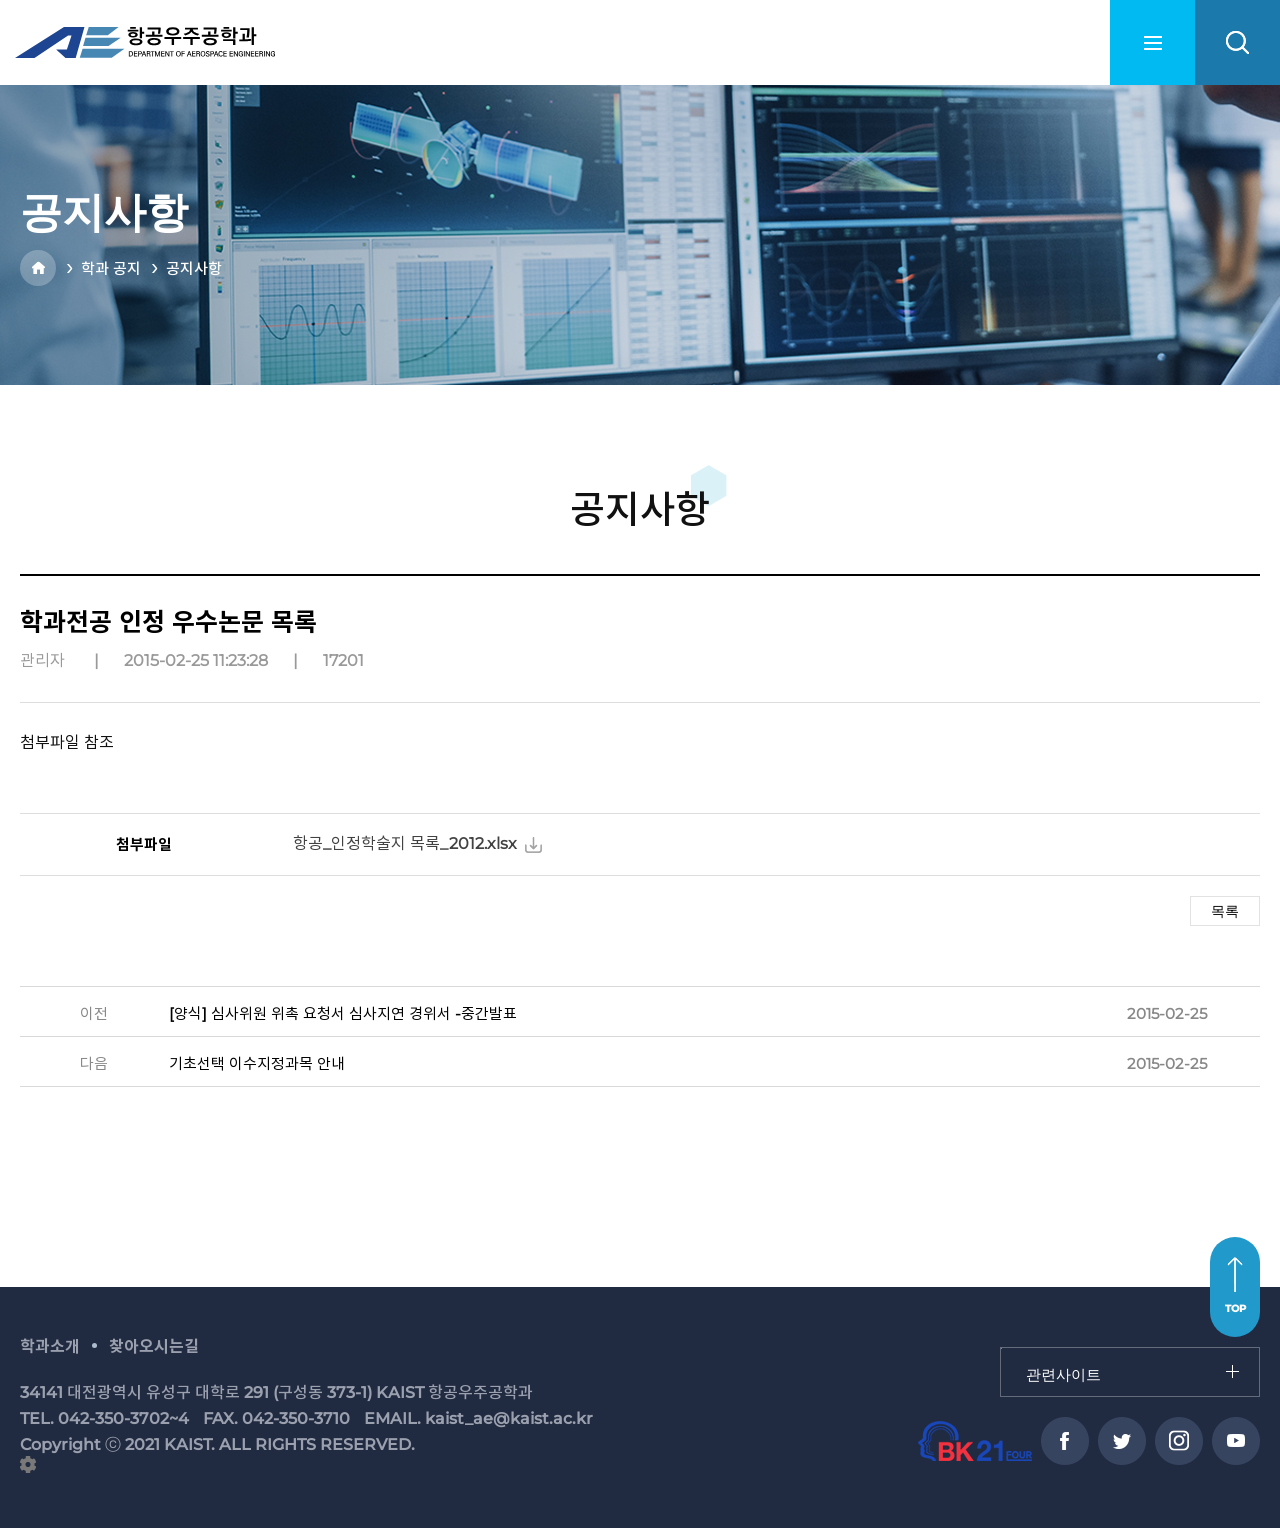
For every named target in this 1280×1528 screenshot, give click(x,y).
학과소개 (50, 1346)
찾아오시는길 (154, 1346)
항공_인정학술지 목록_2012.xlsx (405, 843)
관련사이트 (1001, 1348)
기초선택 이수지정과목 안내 (257, 1063)
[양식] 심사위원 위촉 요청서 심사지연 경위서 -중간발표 (343, 1013)
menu (1152, 42)
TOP (1235, 1308)
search (1237, 42)
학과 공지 (111, 268)
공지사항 (194, 268)
